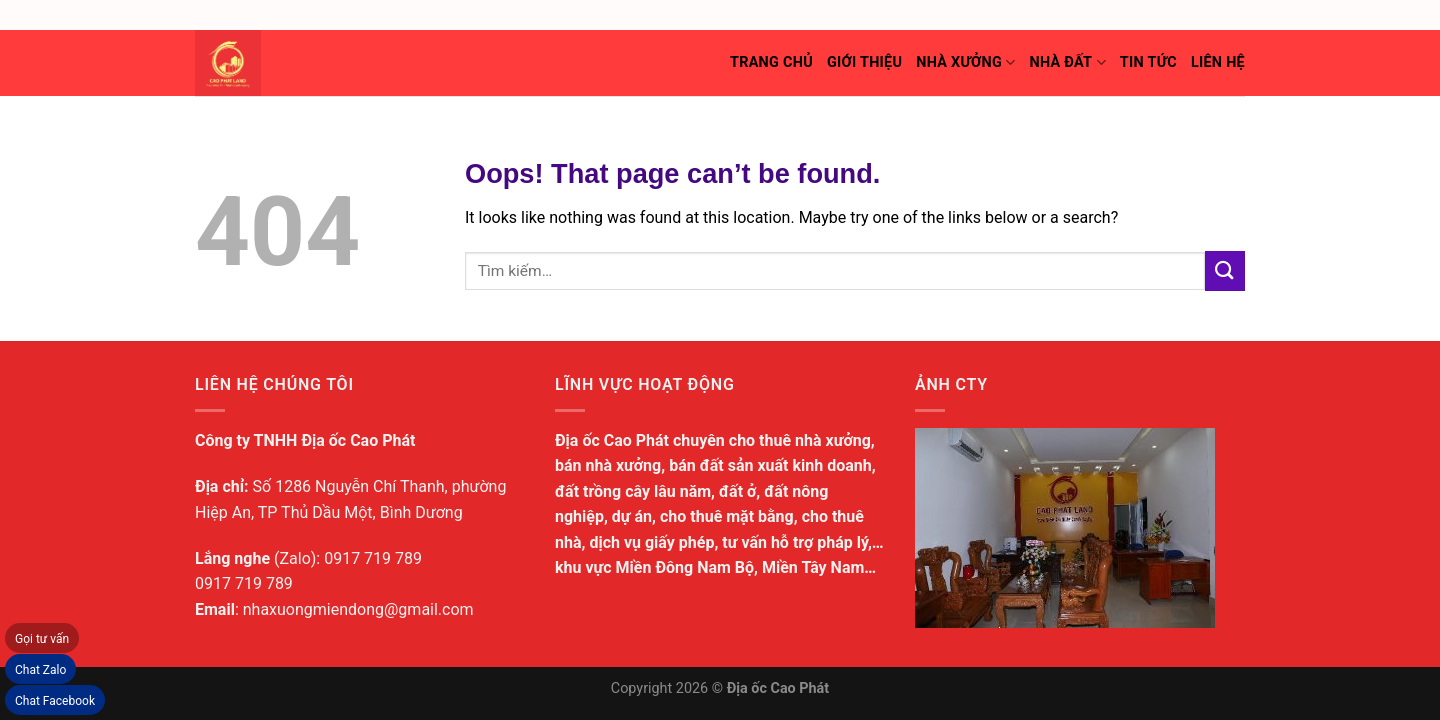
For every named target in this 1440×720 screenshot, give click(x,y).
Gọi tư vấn (42, 639)
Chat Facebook (55, 701)
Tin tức (1148, 62)
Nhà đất (1067, 62)
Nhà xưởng (965, 62)
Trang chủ (771, 62)
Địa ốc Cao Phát (778, 688)
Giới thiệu (864, 62)
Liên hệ (1218, 62)
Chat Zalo (40, 670)
